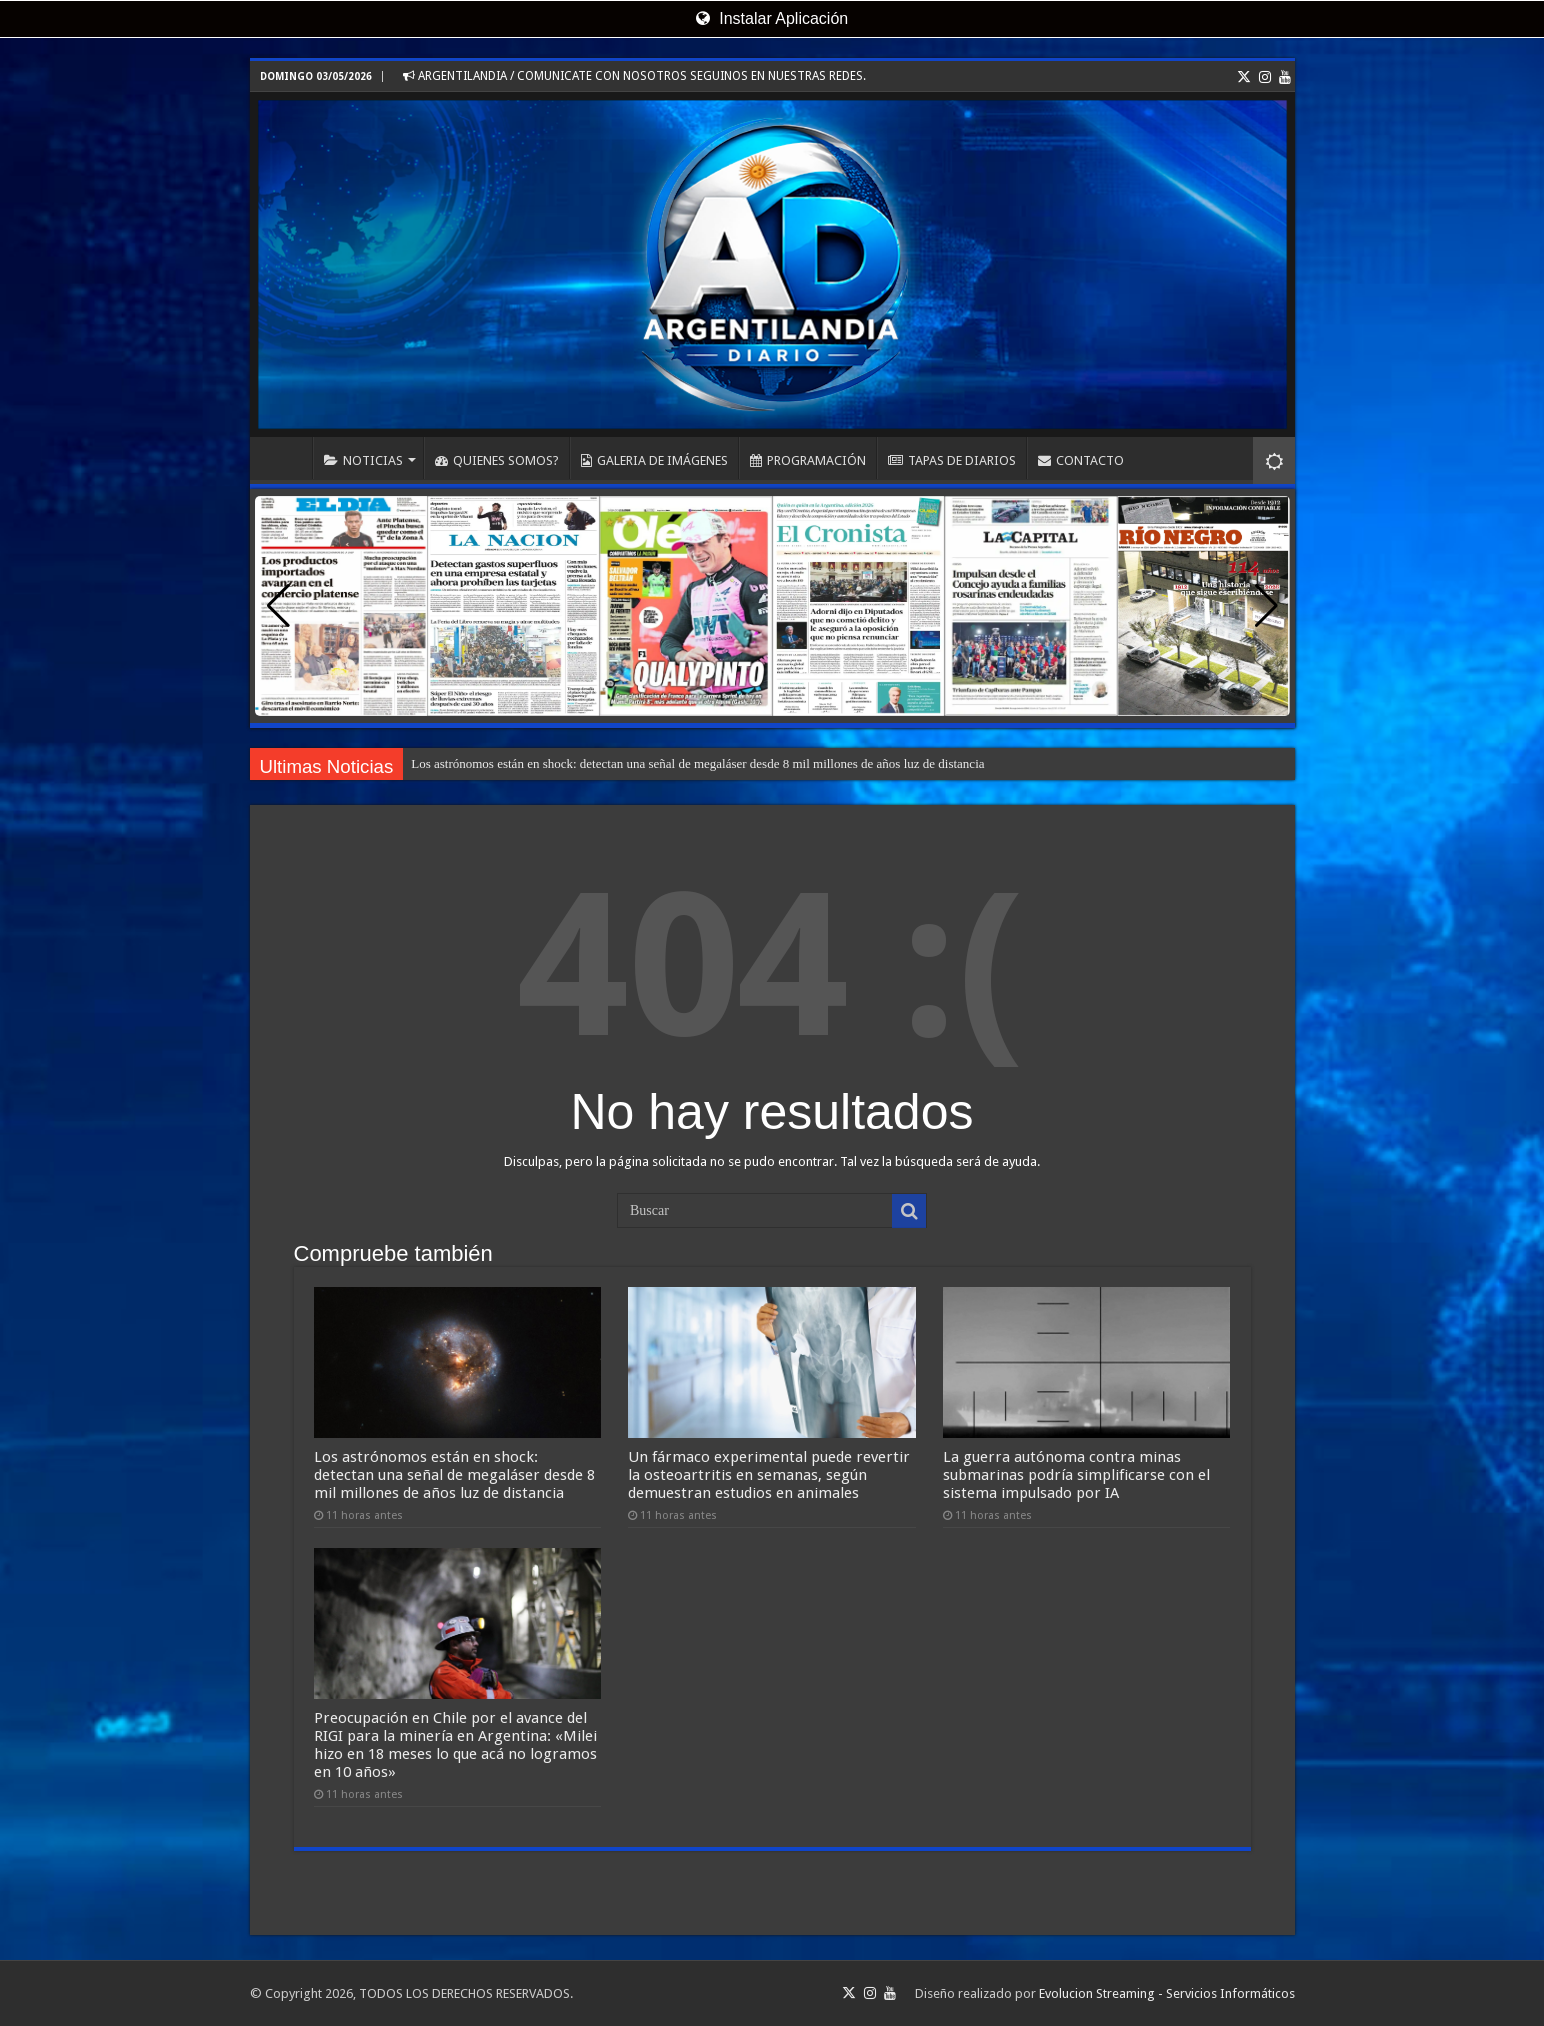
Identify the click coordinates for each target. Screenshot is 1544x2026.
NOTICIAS (363, 460)
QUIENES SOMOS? (497, 460)
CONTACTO (1081, 460)
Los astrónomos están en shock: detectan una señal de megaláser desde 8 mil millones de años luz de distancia (697, 763)
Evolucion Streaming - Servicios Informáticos (1167, 1993)
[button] (1266, 606)
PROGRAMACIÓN (808, 460)
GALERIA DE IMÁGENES (654, 460)
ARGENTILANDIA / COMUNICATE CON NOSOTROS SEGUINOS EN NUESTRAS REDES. (634, 76)
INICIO (286, 458)
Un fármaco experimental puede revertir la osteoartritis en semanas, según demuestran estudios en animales (769, 1475)
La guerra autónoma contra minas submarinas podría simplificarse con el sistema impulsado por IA (1076, 1475)
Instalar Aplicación (772, 18)
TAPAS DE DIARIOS (952, 460)
